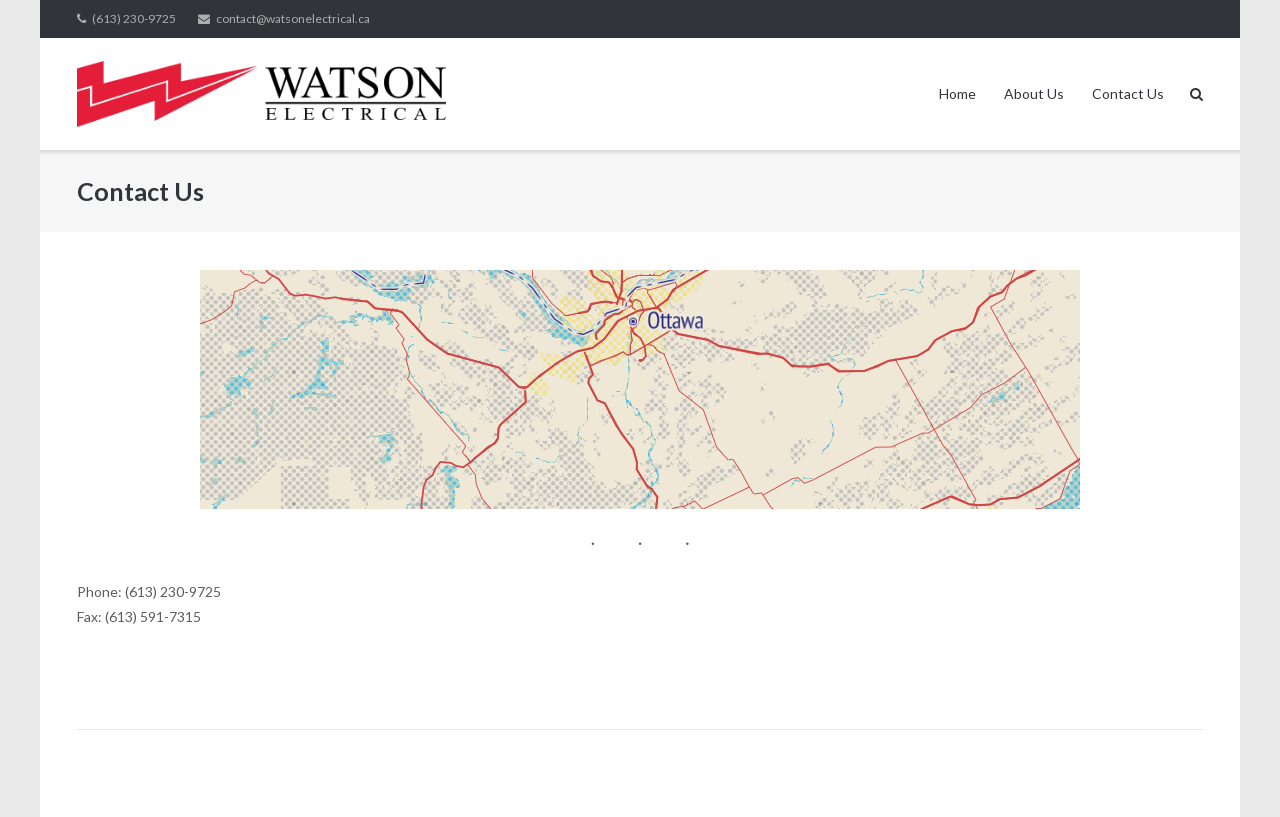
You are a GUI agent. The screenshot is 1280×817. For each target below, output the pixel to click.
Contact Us (1128, 93)
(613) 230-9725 (134, 18)
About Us (1034, 93)
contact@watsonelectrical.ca (293, 18)
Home (957, 93)
